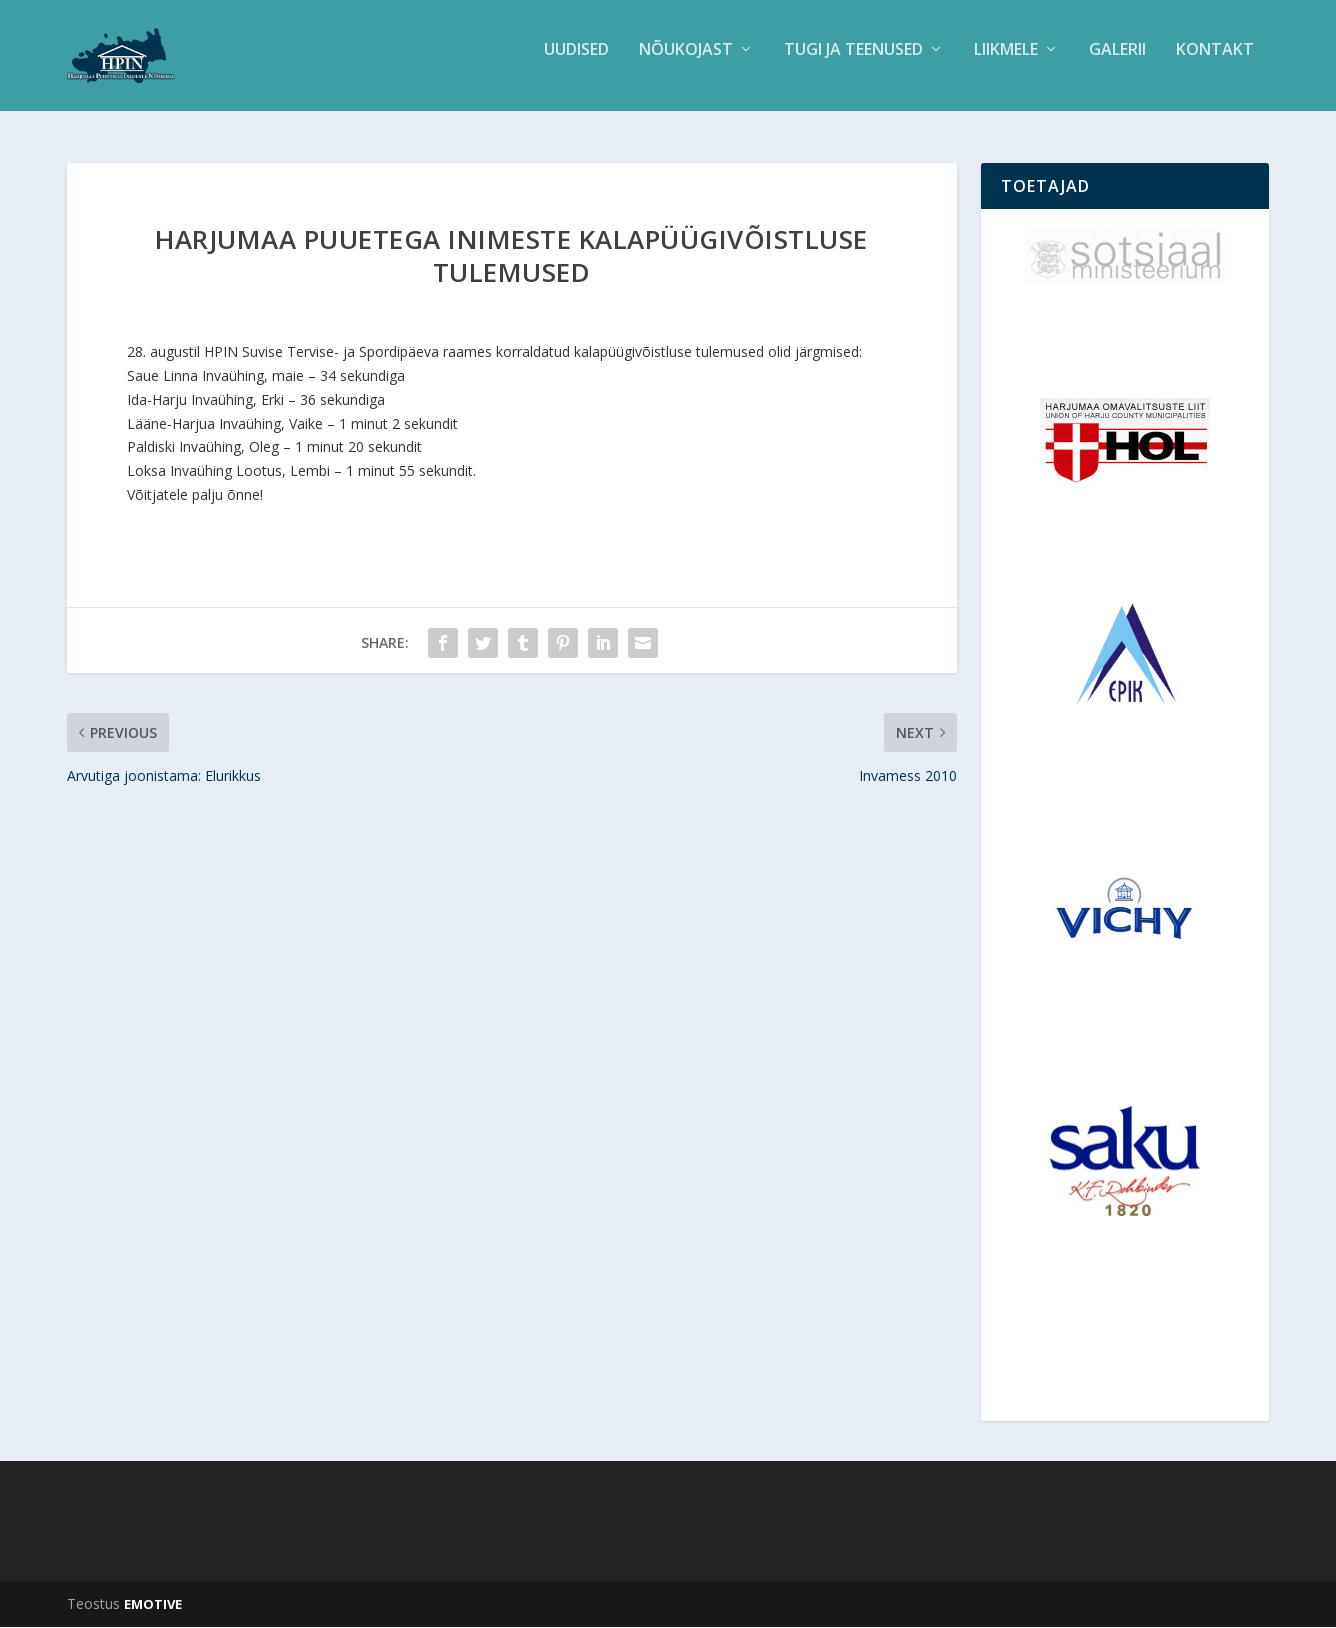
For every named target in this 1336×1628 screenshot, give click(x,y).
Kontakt (1215, 63)
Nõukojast (686, 63)
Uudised (576, 63)
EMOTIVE (153, 1605)
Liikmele (1006, 63)
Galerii (1117, 63)
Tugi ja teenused (853, 63)
